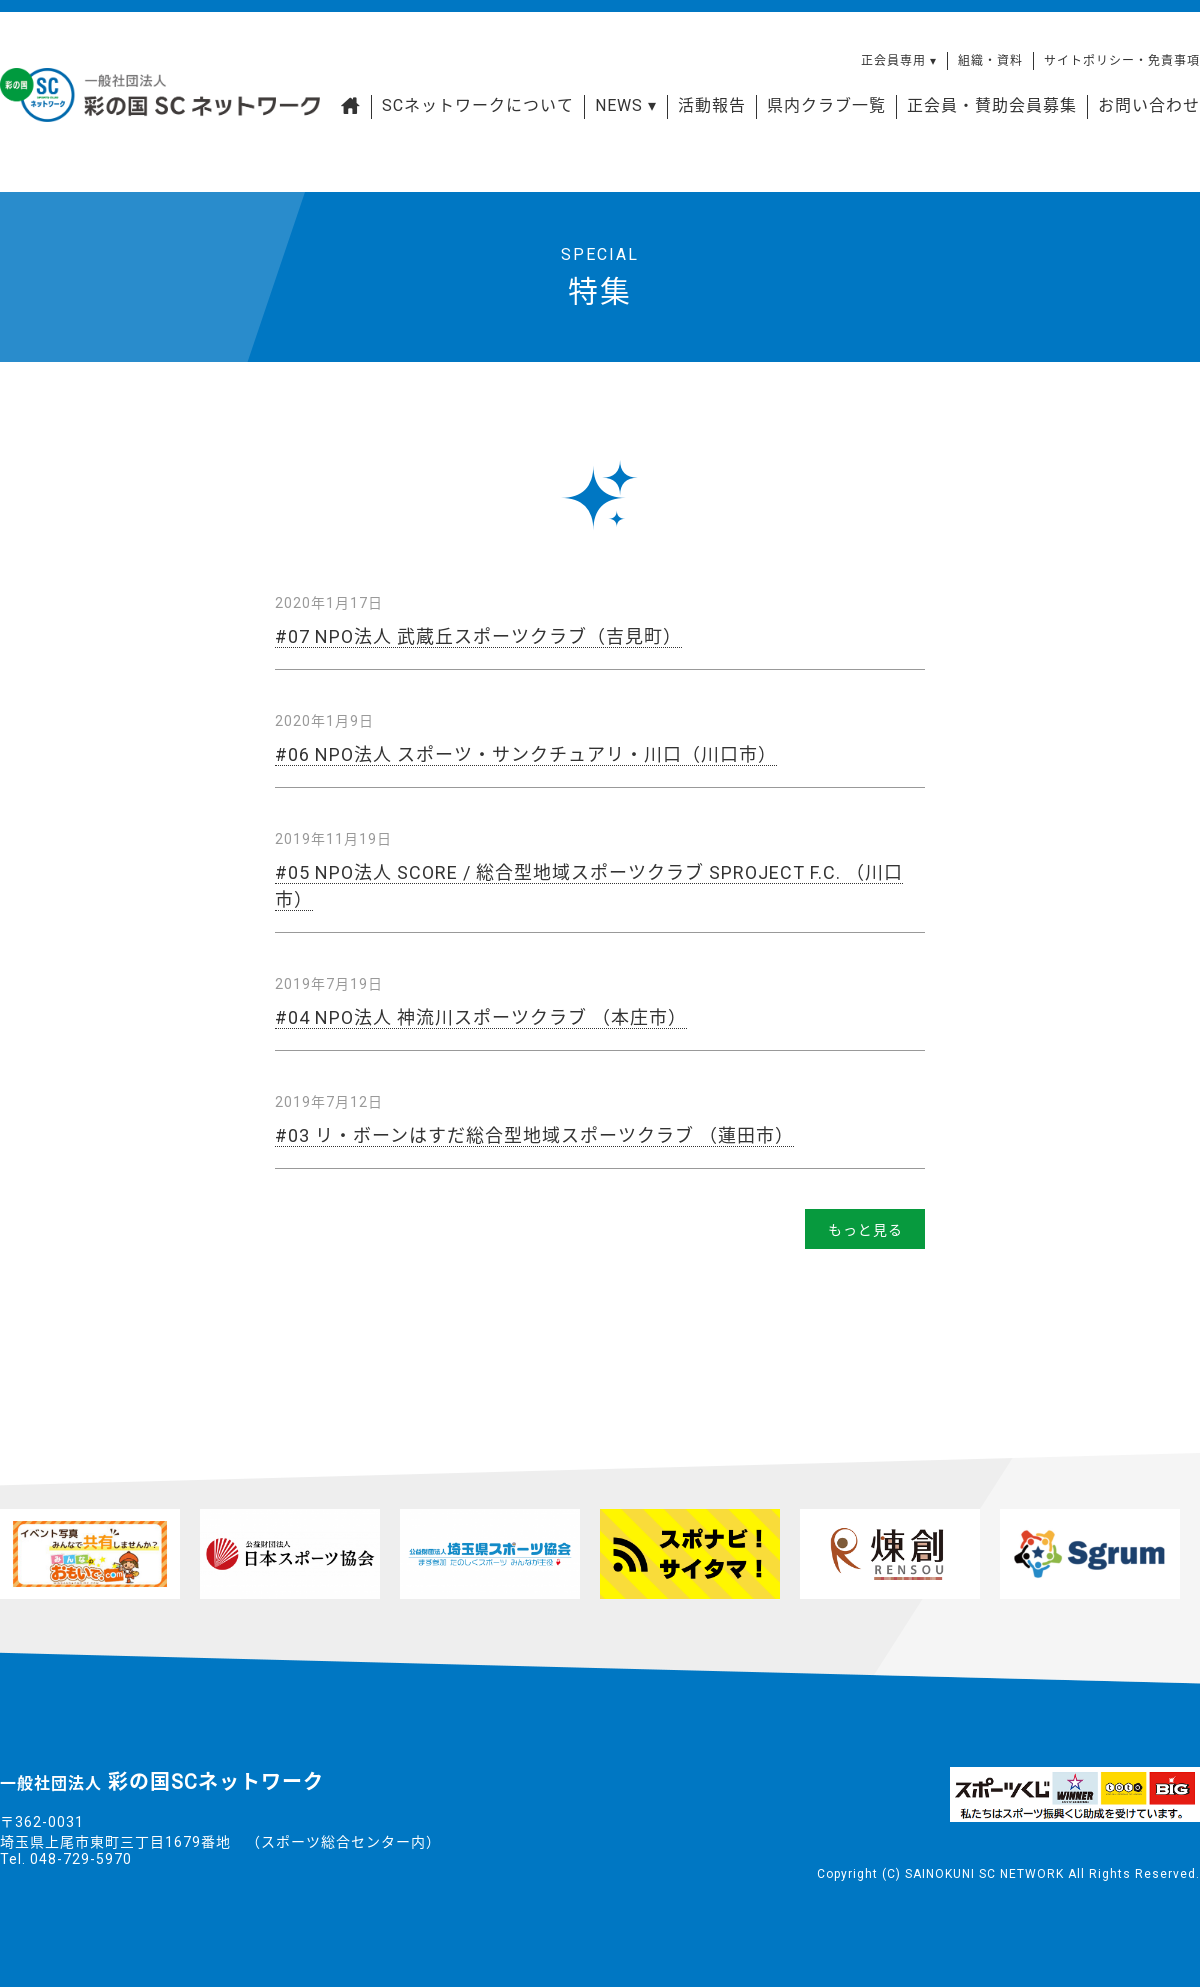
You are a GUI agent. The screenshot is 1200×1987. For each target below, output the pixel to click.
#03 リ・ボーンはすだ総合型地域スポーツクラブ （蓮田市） (534, 1135)
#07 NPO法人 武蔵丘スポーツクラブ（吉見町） (478, 636)
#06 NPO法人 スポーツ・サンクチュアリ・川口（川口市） (526, 754)
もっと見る (865, 1230)
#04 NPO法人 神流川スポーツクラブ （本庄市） (481, 1017)
